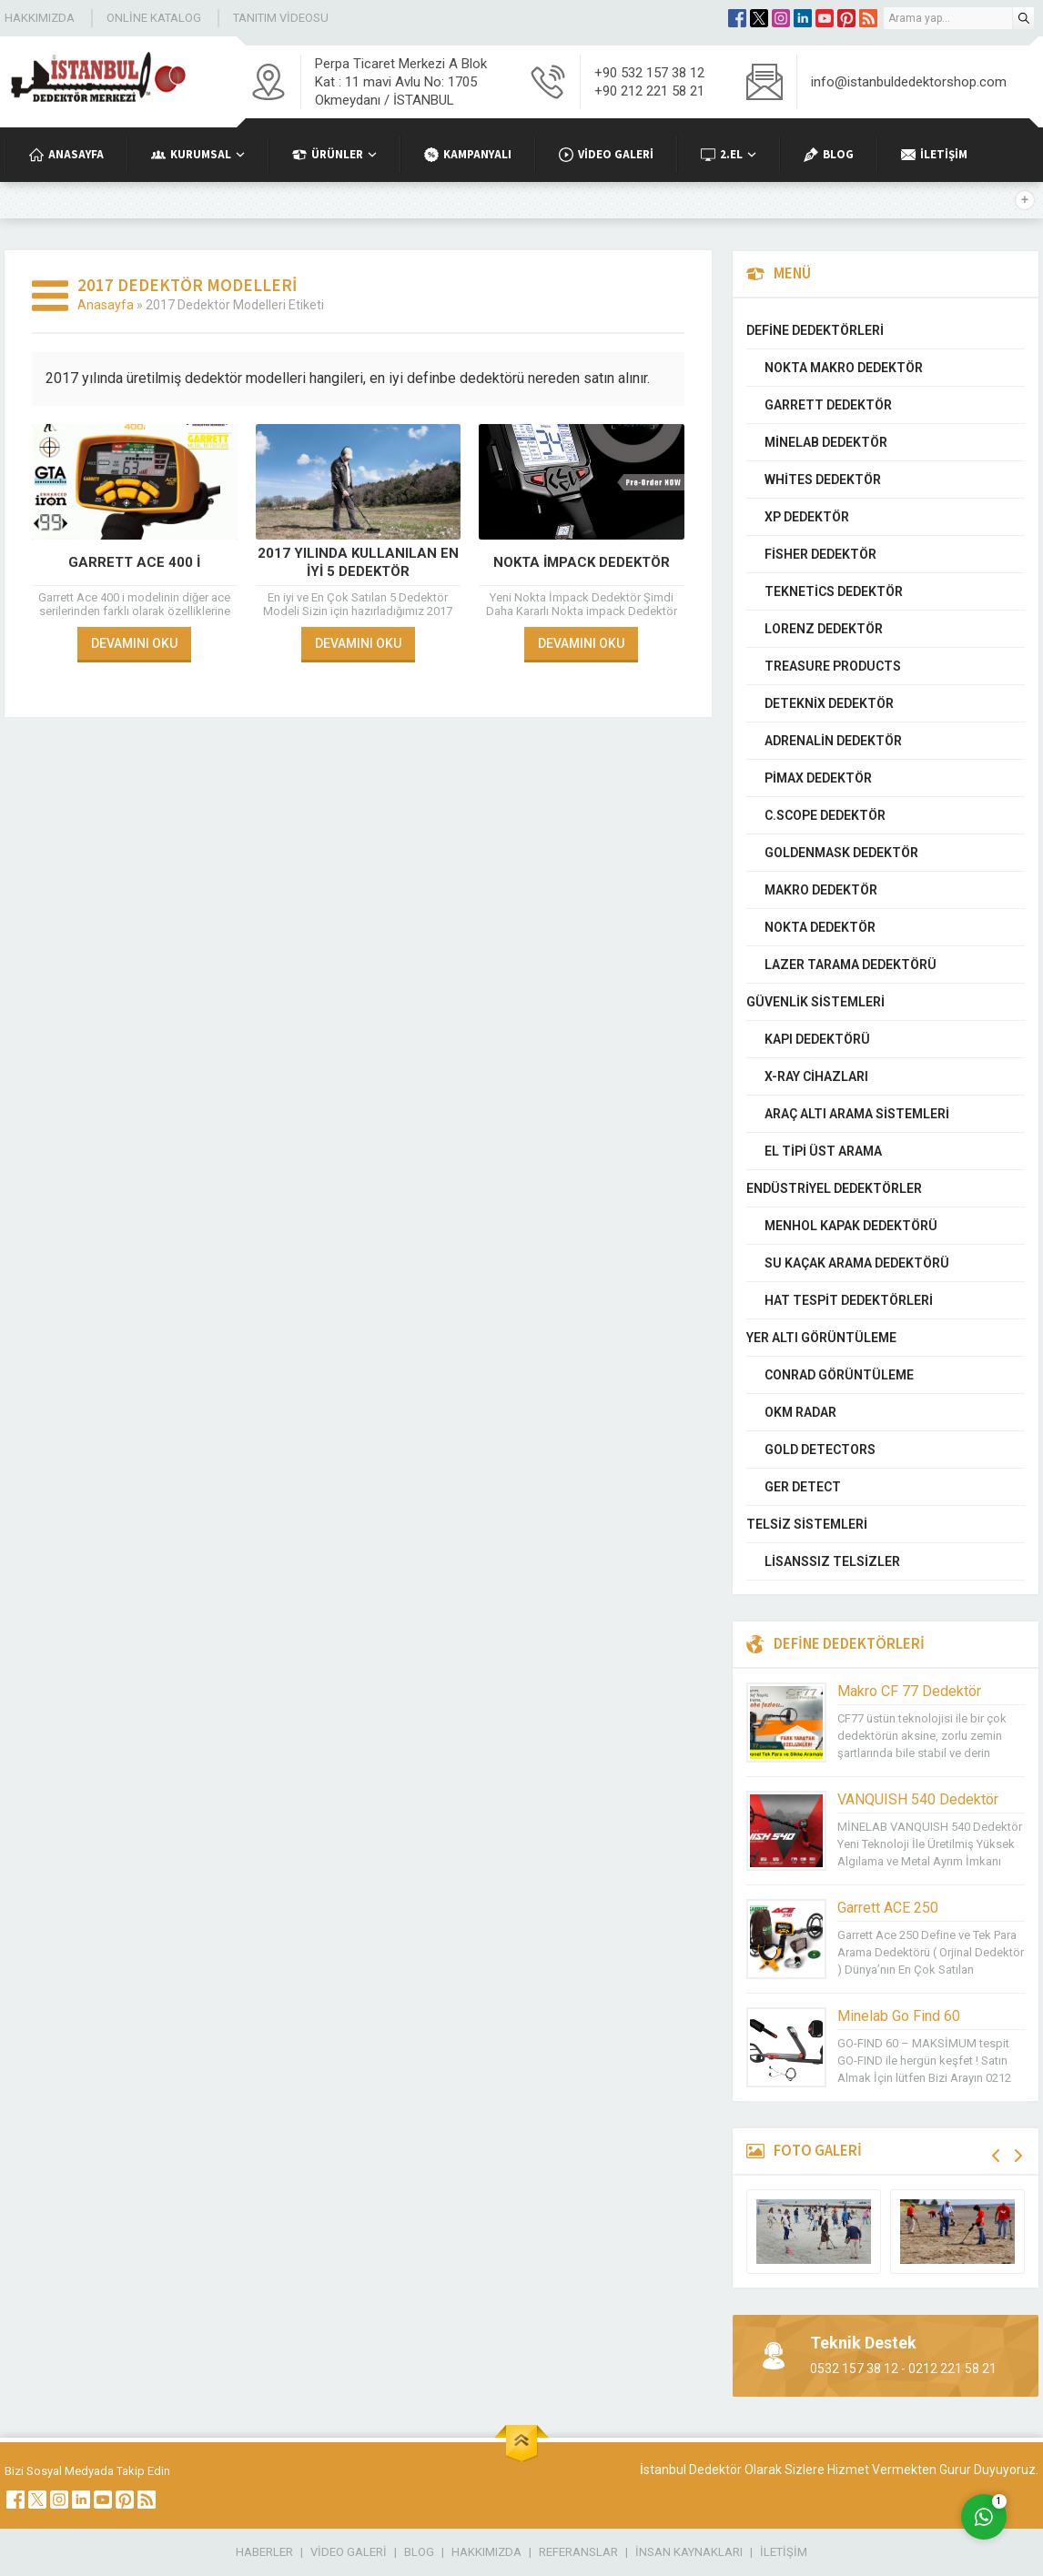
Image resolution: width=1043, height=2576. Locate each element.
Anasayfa (105, 305)
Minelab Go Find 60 (898, 2016)
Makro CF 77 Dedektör (909, 1691)
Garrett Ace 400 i (134, 562)
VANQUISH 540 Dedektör (917, 1799)
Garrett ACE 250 (887, 1907)
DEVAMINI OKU (134, 643)
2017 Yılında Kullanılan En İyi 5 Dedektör (358, 562)
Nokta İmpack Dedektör (581, 562)
